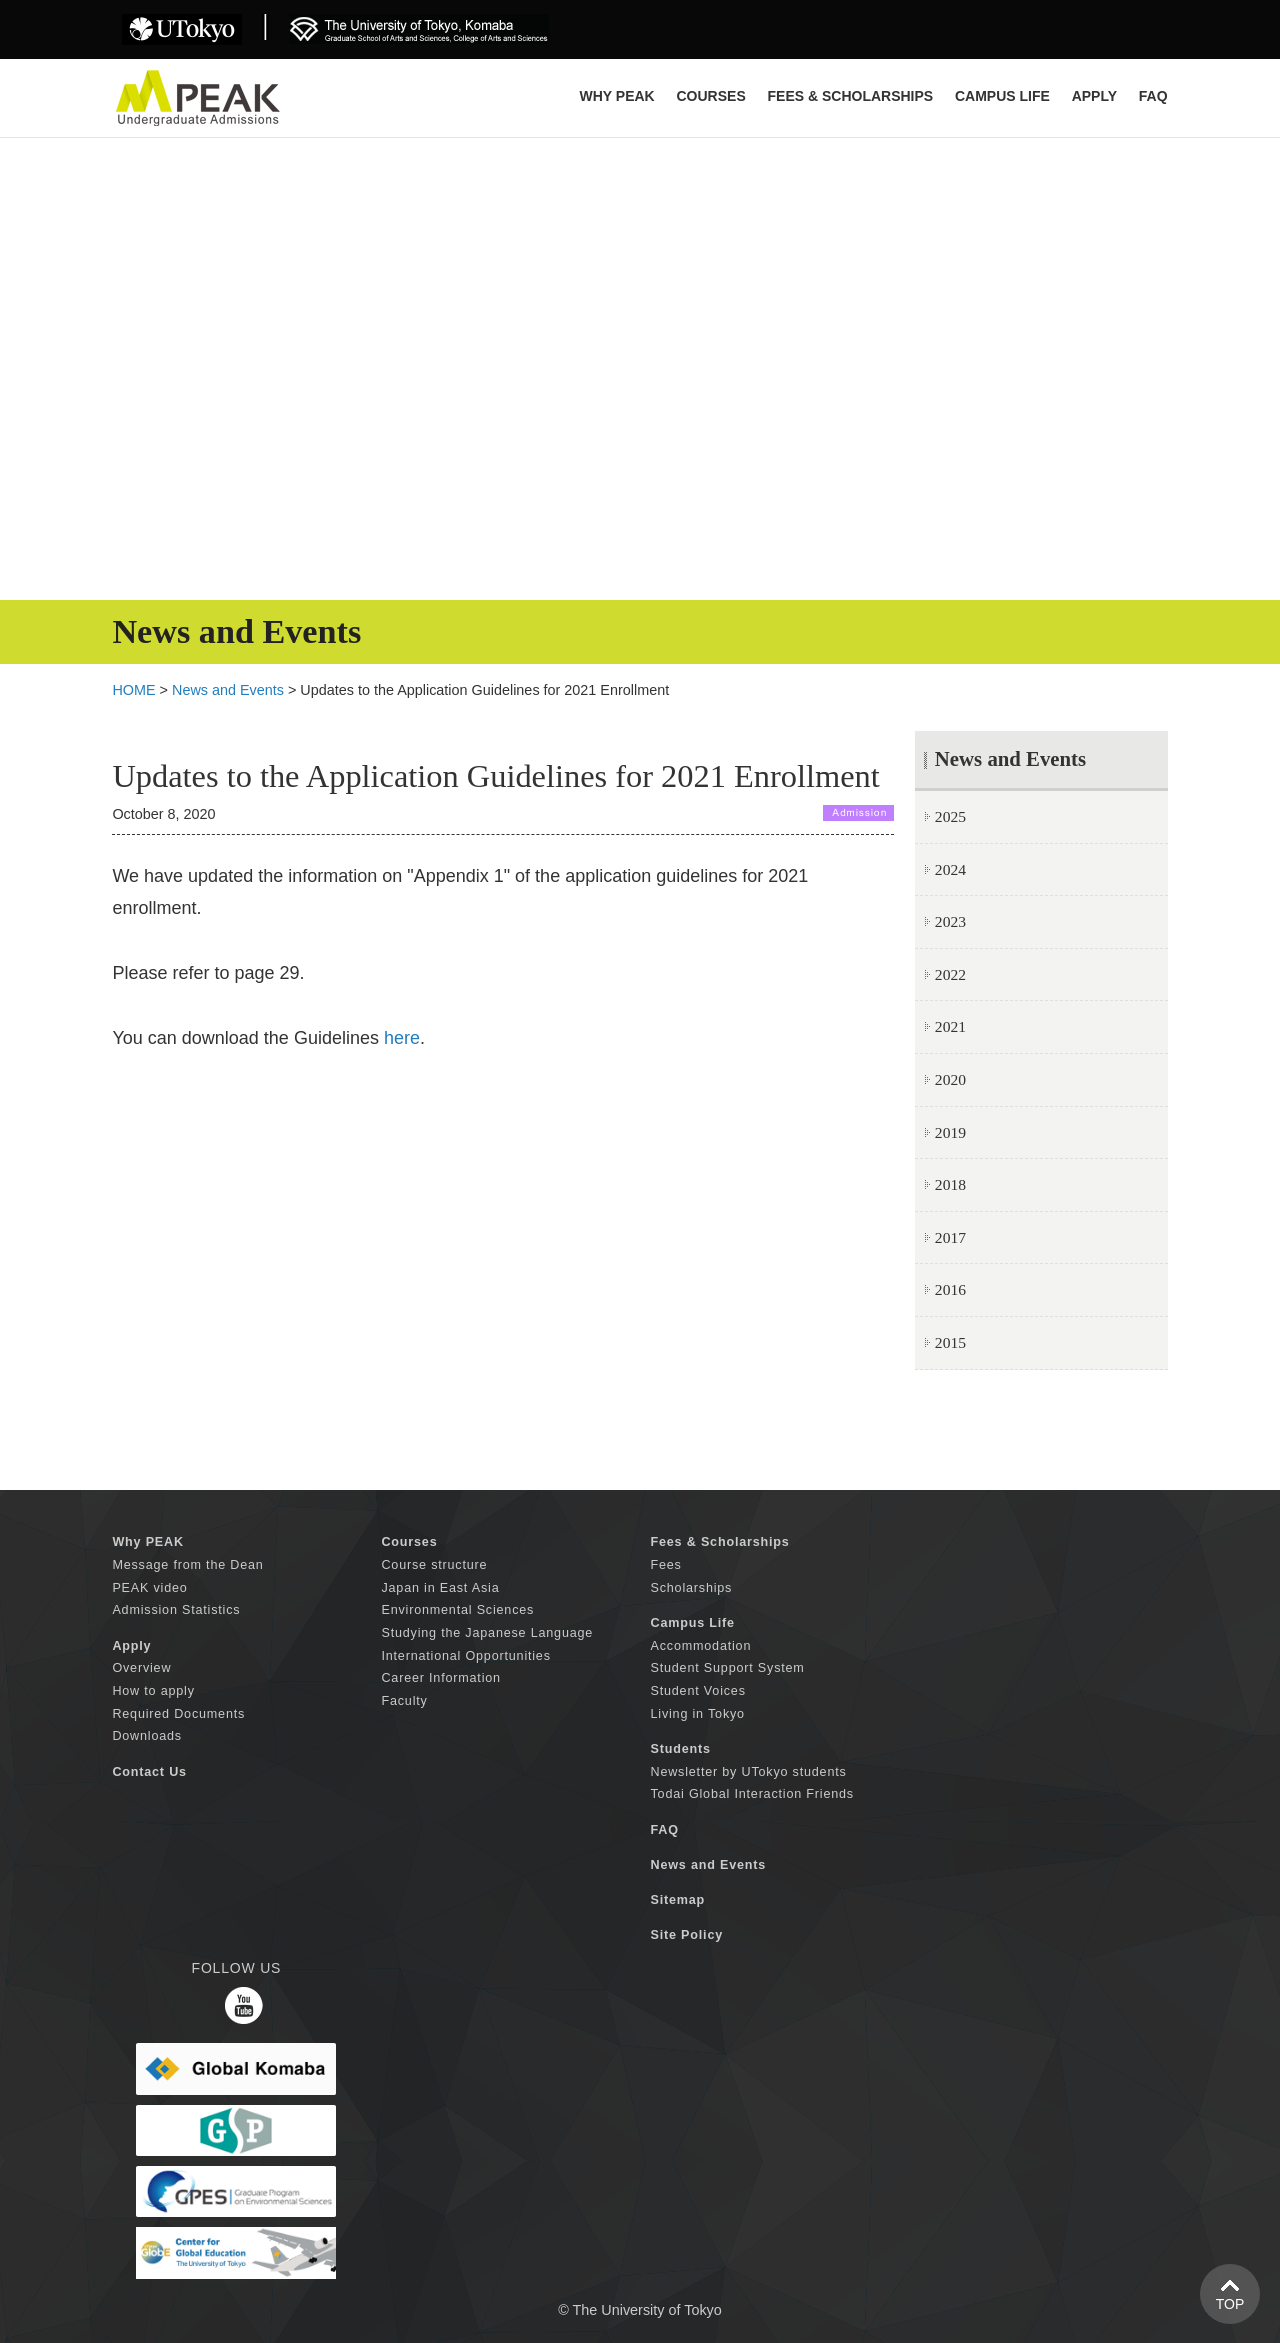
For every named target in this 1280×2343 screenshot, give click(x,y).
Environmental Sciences (457, 1610)
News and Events (228, 690)
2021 (950, 1026)
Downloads (147, 1736)
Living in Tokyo (698, 1714)
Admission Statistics (176, 1610)
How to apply (153, 1691)
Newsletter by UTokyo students (749, 1772)
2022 (950, 974)
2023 (950, 921)
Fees (666, 1565)
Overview (141, 1668)
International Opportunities (465, 1656)
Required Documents (178, 1714)
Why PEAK (617, 96)
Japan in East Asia (440, 1588)
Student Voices (698, 1691)
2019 (950, 1132)
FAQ (1153, 96)
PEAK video (149, 1588)
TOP (1230, 2304)
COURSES (710, 96)
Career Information (440, 1678)
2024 (950, 869)
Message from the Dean (187, 1565)
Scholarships (692, 1588)
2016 (950, 1289)
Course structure (434, 1565)
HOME (133, 690)
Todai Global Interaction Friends (752, 1794)
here (402, 1038)
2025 (950, 816)
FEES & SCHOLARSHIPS (851, 96)
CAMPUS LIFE (1002, 96)
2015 (950, 1342)
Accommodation (701, 1646)
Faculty (404, 1701)
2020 (950, 1079)
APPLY (1094, 96)
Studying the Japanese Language (487, 1633)
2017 (950, 1237)
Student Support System (728, 1668)
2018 (950, 1184)
